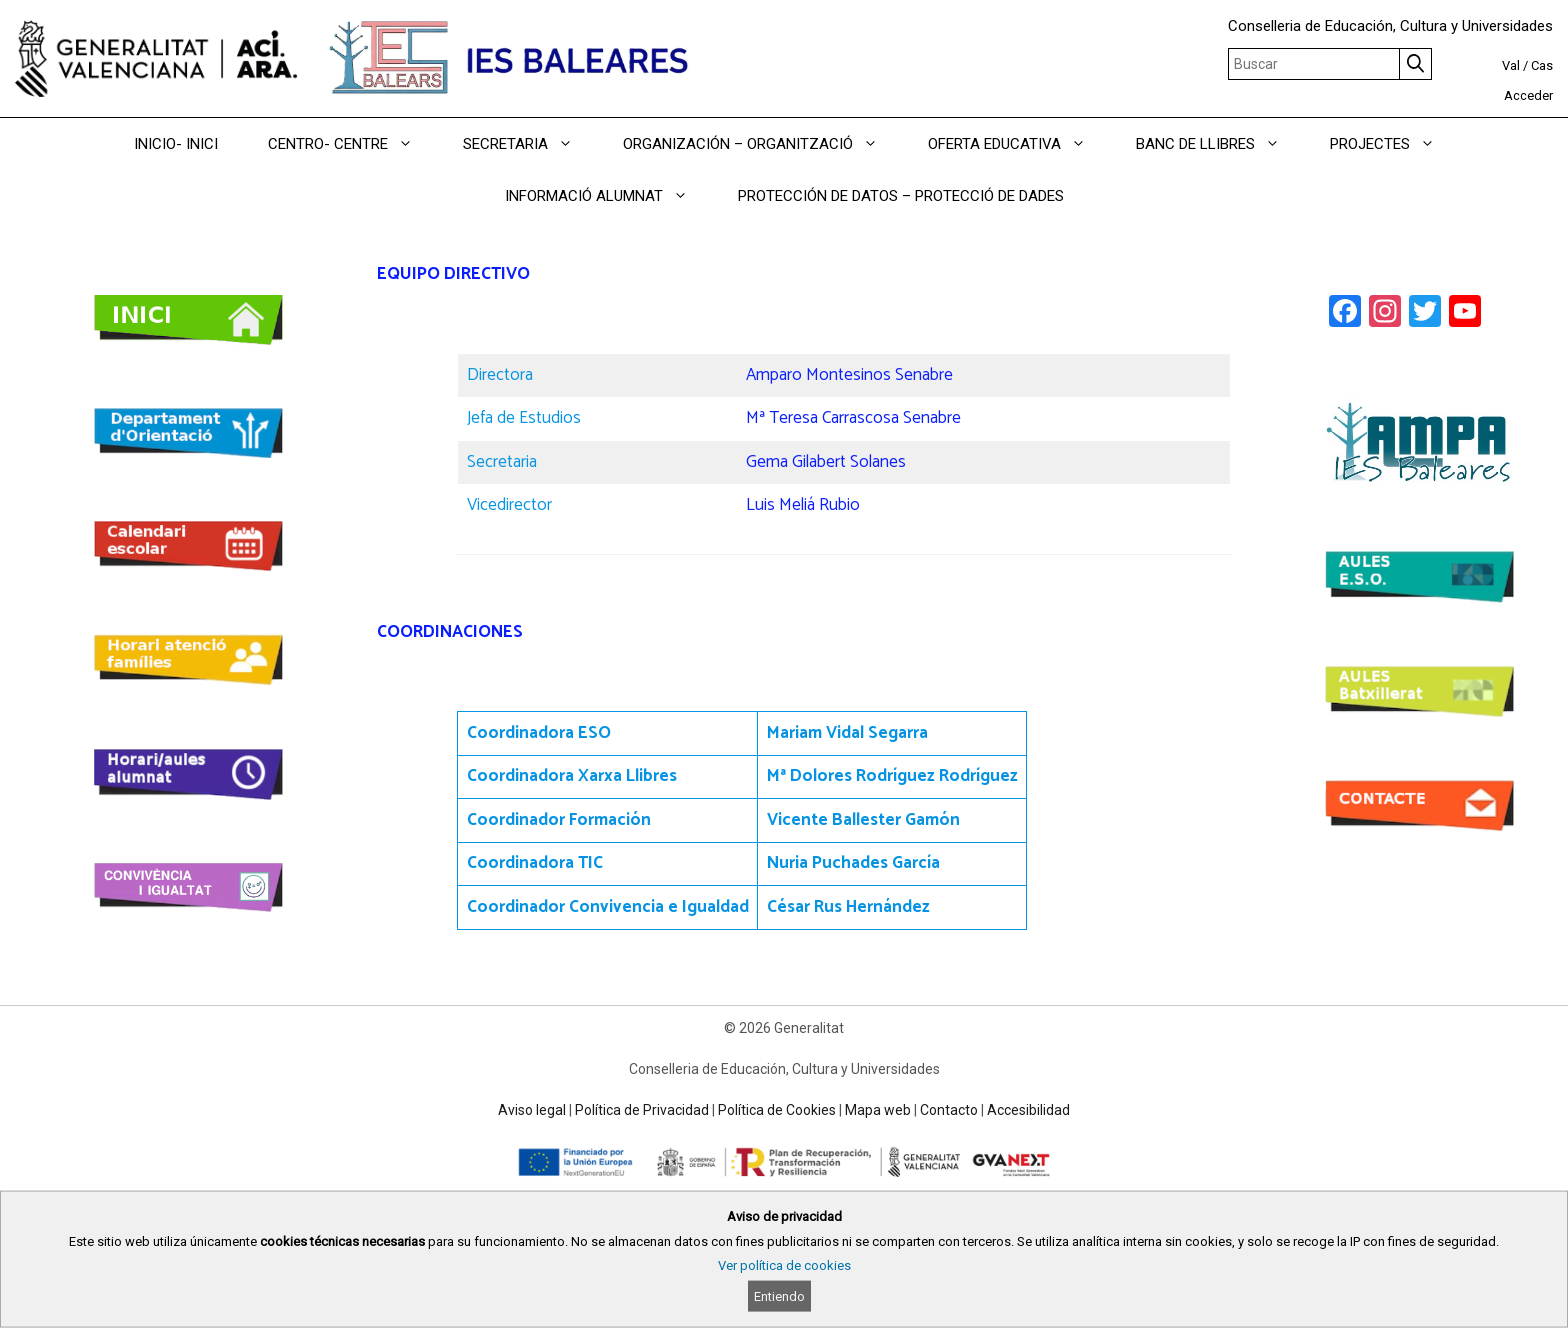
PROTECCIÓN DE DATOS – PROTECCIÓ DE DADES (901, 196)
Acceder (1528, 95)
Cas (1542, 65)
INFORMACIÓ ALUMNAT (609, 196)
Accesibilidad (1028, 1110)
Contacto (949, 1110)
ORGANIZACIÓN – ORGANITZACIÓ (763, 144)
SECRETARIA (530, 144)
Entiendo (779, 1296)
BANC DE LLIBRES (1220, 144)
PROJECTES (1395, 144)
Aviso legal (532, 1110)
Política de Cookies (777, 1110)
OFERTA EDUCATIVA (1019, 144)
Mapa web (878, 1110)
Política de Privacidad (642, 1110)
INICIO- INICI (176, 144)
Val (1511, 65)
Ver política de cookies (784, 1265)
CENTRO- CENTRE (353, 144)
